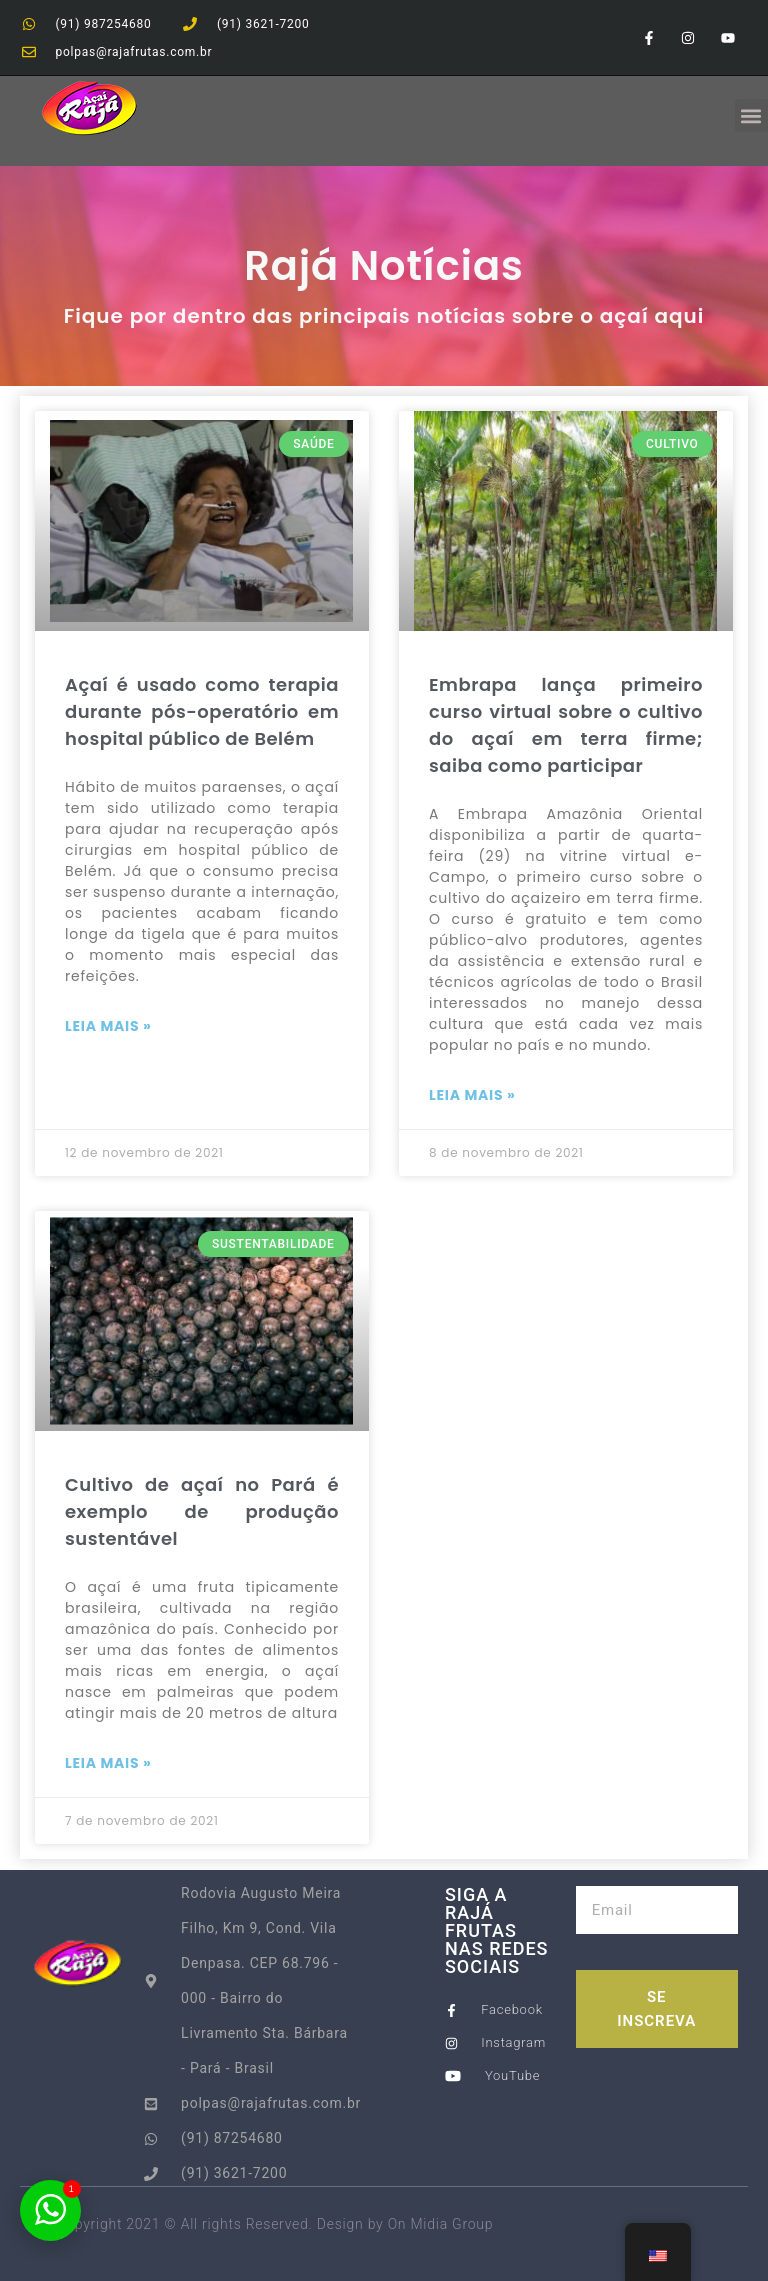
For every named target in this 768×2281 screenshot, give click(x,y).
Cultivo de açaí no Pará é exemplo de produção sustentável (202, 1511)
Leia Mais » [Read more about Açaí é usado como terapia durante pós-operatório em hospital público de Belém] (108, 1026)
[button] (751, 115)
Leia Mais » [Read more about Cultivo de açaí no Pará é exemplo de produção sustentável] (108, 1763)
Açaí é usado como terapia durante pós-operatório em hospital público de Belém (202, 711)
